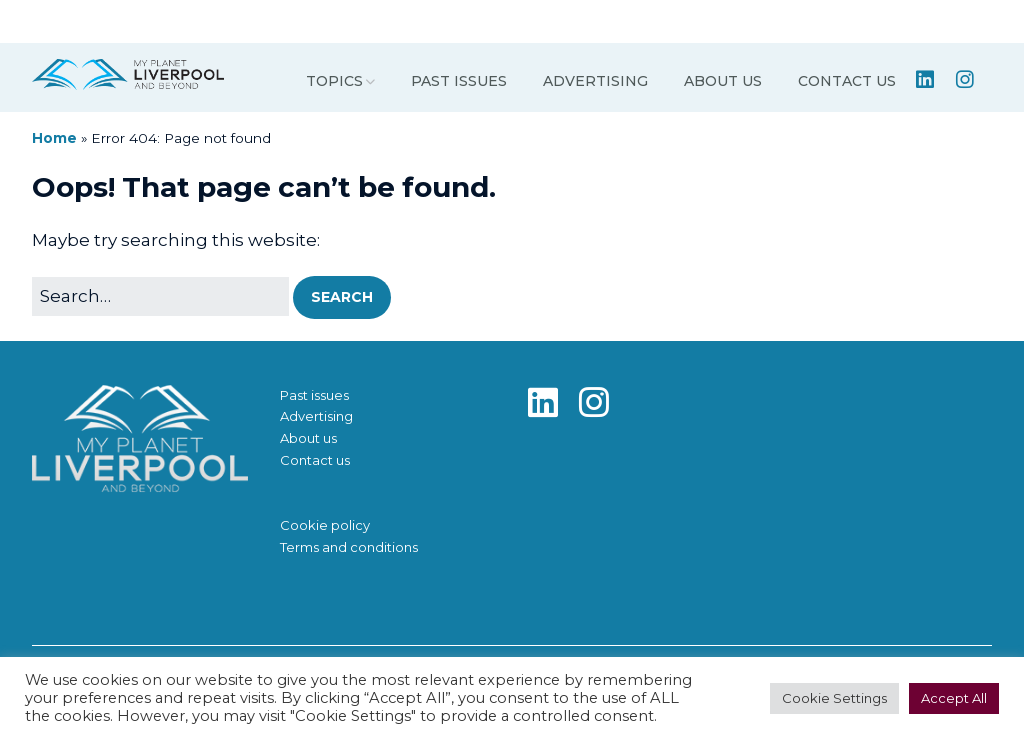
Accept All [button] (954, 698)
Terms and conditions (349, 547)
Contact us (847, 81)
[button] (342, 297)
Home (54, 138)
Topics (334, 81)
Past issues (459, 81)
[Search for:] (160, 296)
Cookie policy (325, 525)
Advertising (595, 81)
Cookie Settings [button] (834, 698)
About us (723, 81)
